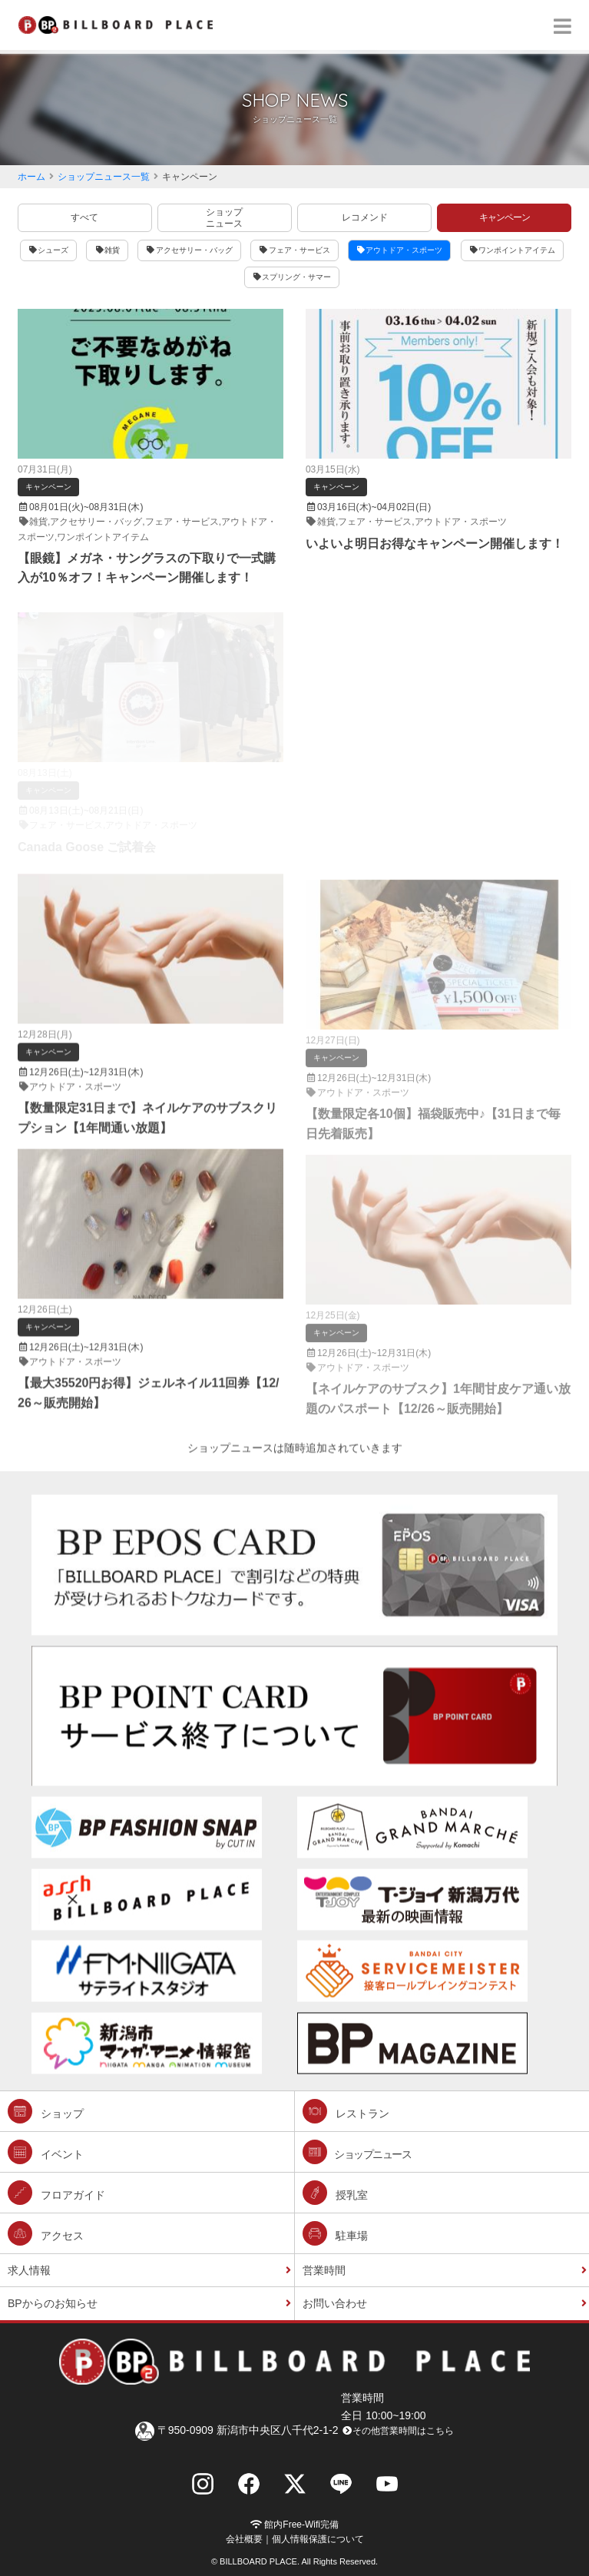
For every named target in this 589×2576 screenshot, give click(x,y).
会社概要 (244, 2539)
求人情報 (29, 2270)
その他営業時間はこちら (397, 2430)
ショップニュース (224, 217)
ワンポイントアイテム (512, 250)
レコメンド (365, 217)
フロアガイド (56, 2192)
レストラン (346, 2111)
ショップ (46, 2111)
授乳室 (335, 2192)
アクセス (46, 2233)
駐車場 (335, 2233)
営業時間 (324, 2270)
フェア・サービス (294, 250)
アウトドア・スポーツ (399, 250)
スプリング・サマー (292, 277)
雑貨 (107, 250)
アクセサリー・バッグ (189, 250)
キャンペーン (504, 217)
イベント (46, 2152)
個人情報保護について (318, 2539)
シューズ (48, 250)
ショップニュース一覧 (104, 176)
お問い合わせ (335, 2303)
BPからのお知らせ (53, 2303)
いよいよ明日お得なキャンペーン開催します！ (435, 543)
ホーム (31, 176)
